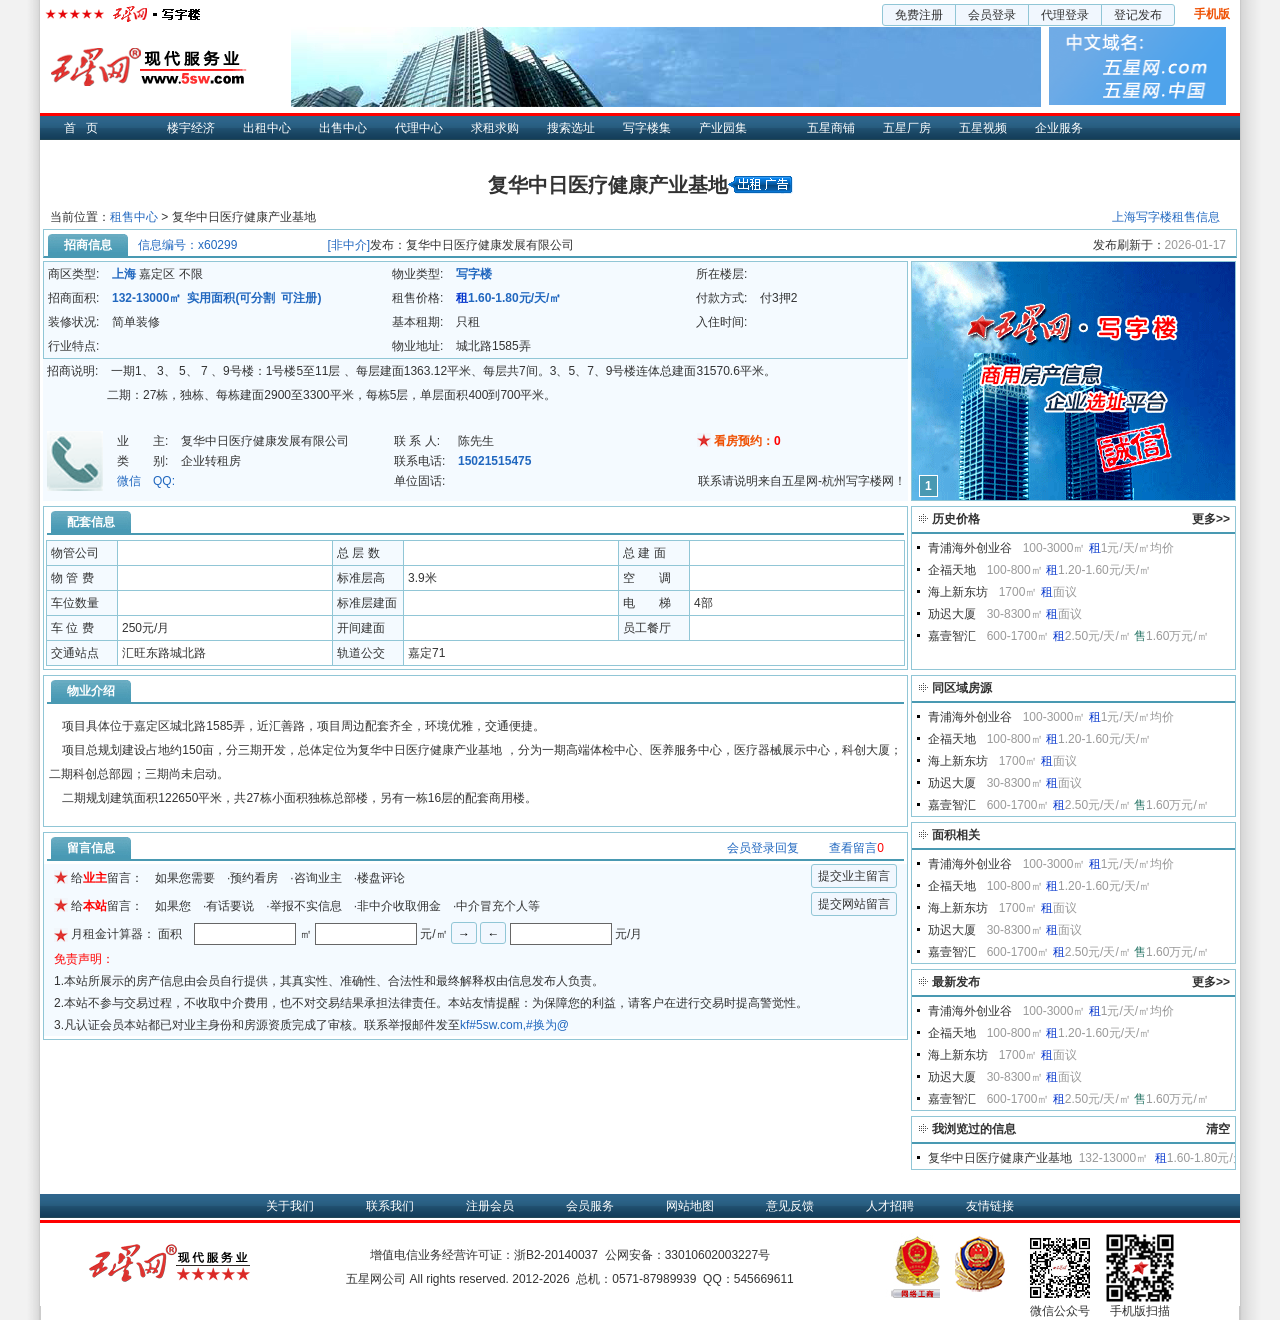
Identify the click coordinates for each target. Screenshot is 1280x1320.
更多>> (1211, 519)
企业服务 (1059, 128)
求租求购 (495, 128)
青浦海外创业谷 (970, 548)
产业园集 (723, 128)
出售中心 (343, 128)
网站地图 (690, 1206)
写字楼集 (647, 128)
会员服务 (590, 1206)
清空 (1218, 1129)
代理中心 (419, 128)
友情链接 (990, 1206)
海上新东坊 (958, 592)
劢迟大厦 (952, 614)
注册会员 (490, 1206)
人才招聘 (890, 1206)
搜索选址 (571, 128)
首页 (86, 128)
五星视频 (983, 128)
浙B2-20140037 (556, 1255)
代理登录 (1065, 15)
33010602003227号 (717, 1255)
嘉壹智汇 (952, 636)
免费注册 (919, 15)
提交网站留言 (854, 904)
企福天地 (952, 570)
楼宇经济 (191, 128)
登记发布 (1138, 15)
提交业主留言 (854, 876)
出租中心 (267, 128)
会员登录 (992, 15)
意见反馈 (790, 1206)
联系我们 (390, 1206)
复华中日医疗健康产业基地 (1000, 1158)
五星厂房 (907, 128)
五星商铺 (831, 128)
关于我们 (290, 1206)
